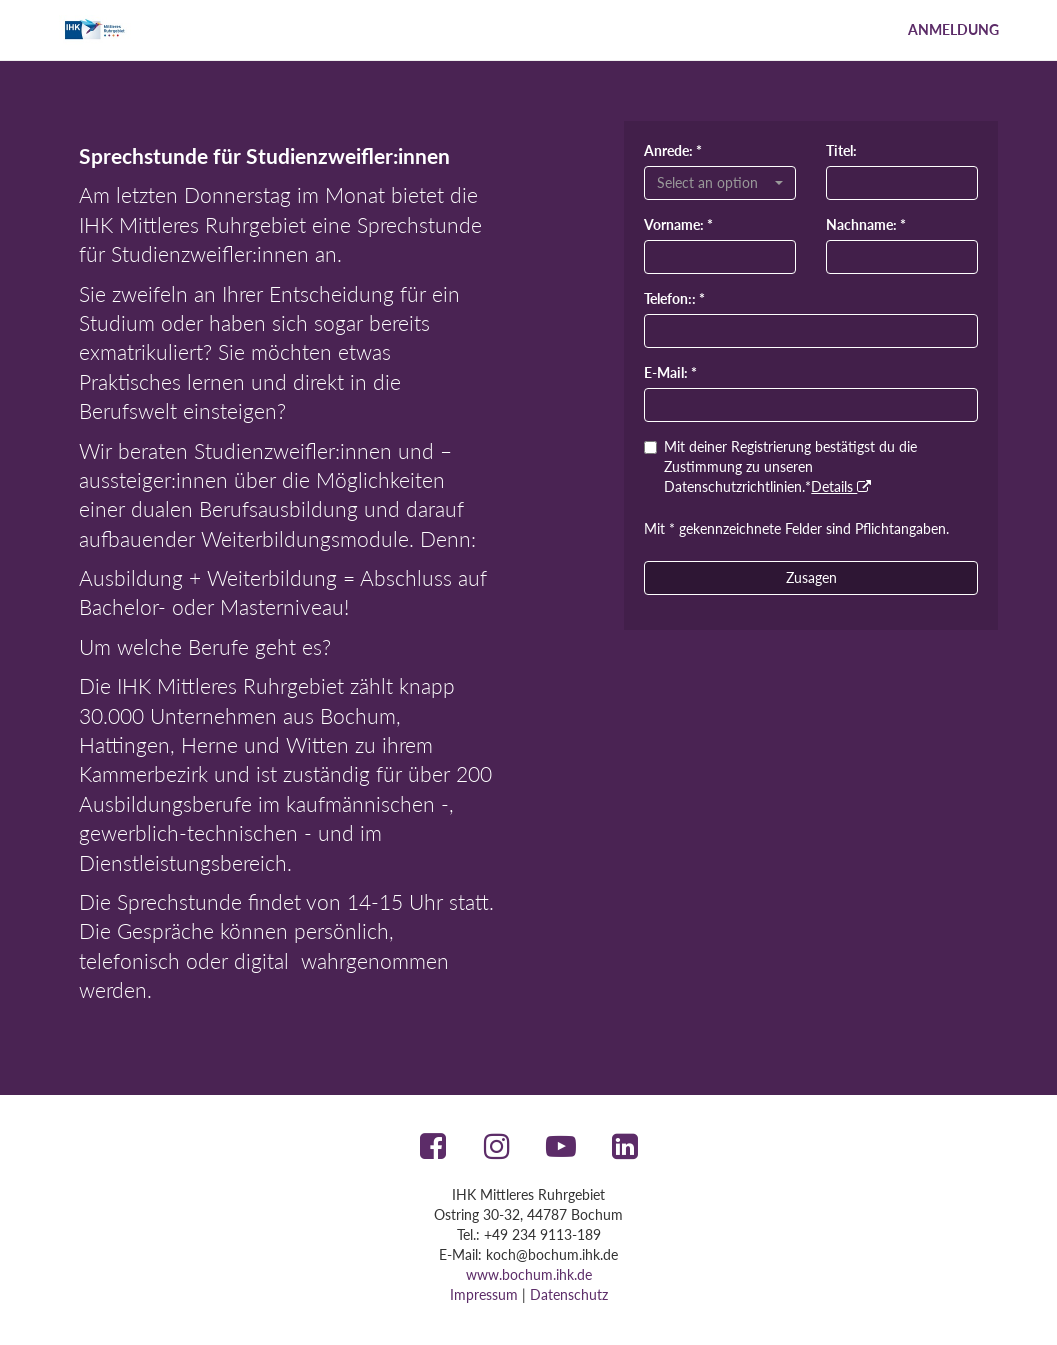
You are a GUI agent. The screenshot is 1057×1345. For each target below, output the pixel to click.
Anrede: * (673, 150)
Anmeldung (953, 29)
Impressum (484, 1294)
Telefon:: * (674, 298)
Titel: (841, 150)
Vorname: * (678, 224)
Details (841, 486)
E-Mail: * (670, 372)
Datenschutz (569, 1294)
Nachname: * (866, 224)
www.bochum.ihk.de (529, 1274)
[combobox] (720, 183)
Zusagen (811, 577)
